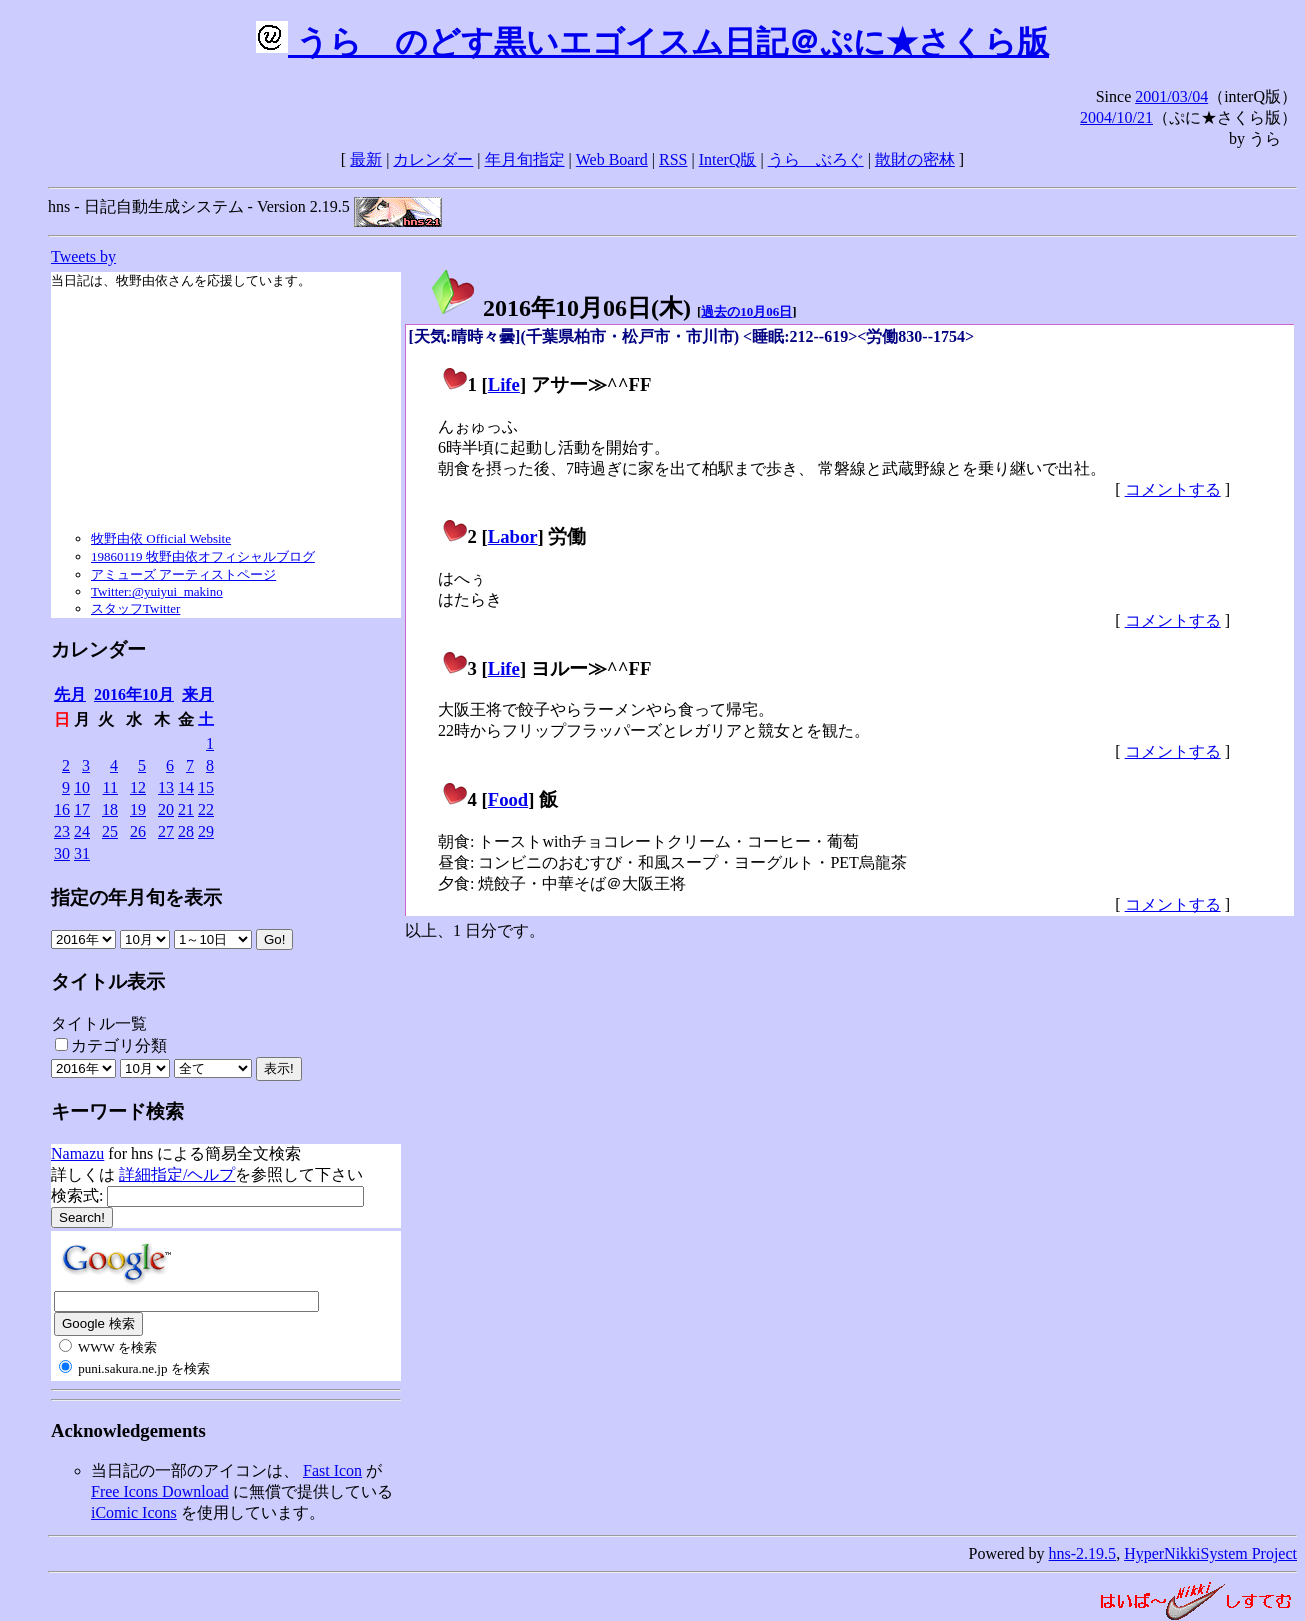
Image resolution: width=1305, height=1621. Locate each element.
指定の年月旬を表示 (136, 897)
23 (62, 831)
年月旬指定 (525, 159)
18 (110, 809)
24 (82, 831)
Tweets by (83, 256)
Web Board (612, 159)
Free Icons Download (160, 1491)
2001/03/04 (1171, 96)
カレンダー (433, 159)
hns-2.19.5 (1083, 1553)
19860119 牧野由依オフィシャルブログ (203, 556)
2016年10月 (134, 694)
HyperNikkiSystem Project (1210, 1553)
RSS (673, 159)
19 (138, 809)
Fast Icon (332, 1470)
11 (110, 787)
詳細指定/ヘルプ (177, 1174)
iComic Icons (134, 1512)
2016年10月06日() (560, 308)
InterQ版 (728, 159)
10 (82, 787)
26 (138, 831)
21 (186, 809)
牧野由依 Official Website (161, 538)
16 (62, 809)
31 (82, 853)
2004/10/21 (1116, 117)
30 (62, 853)
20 (166, 809)
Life (504, 384)
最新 (366, 159)
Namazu (77, 1153)
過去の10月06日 (746, 311)
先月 (70, 694)
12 (138, 787)
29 (206, 831)
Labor (513, 536)
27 (166, 831)
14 (186, 787)
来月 (198, 694)
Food (508, 799)
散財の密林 (915, 159)
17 (82, 809)
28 (186, 831)
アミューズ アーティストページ (183, 574)
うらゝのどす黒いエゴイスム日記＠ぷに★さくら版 (652, 42)
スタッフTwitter (135, 608)
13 (166, 787)
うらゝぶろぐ (816, 159)
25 (110, 831)
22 (206, 809)
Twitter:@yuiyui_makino (157, 591)
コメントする (1173, 489)
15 (206, 787)
